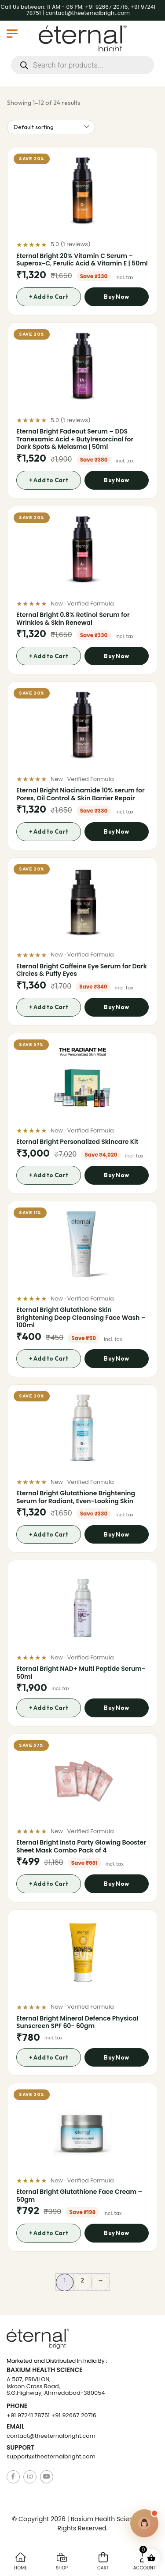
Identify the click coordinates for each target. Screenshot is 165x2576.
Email (15, 2426)
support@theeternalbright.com (51, 2456)
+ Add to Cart (48, 296)
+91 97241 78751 (28, 2415)
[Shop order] (51, 127)
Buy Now (116, 296)
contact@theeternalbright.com (51, 2436)
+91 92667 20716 (73, 2415)
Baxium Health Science (45, 2370)
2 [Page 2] (82, 2280)
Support (20, 2447)
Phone (17, 2406)
